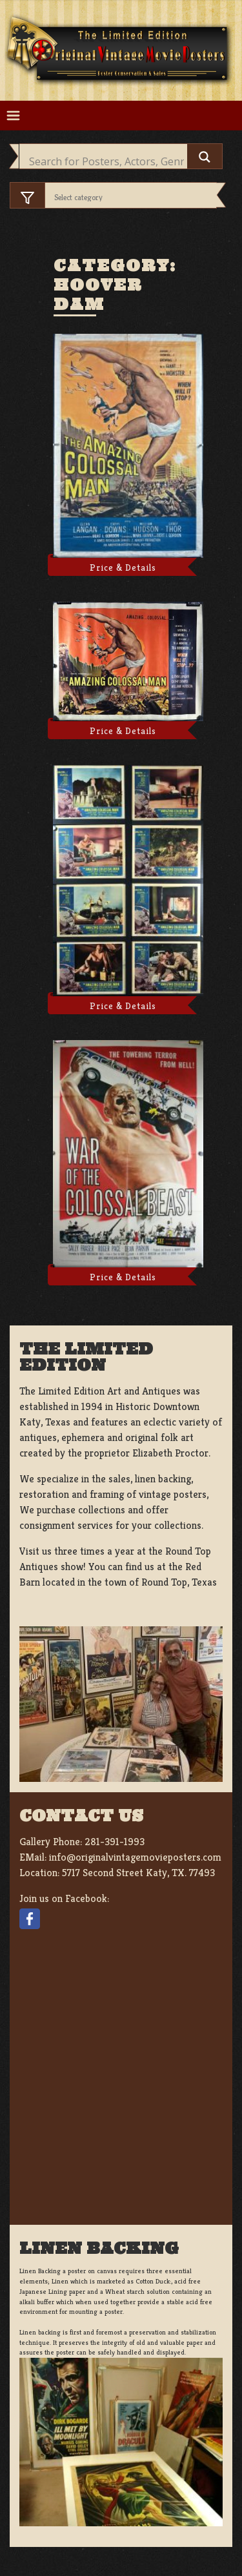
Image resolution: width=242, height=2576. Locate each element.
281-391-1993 (115, 1841)
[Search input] (106, 161)
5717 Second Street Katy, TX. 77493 (138, 1872)
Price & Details (123, 567)
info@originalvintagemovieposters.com (135, 1857)
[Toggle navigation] (13, 116)
